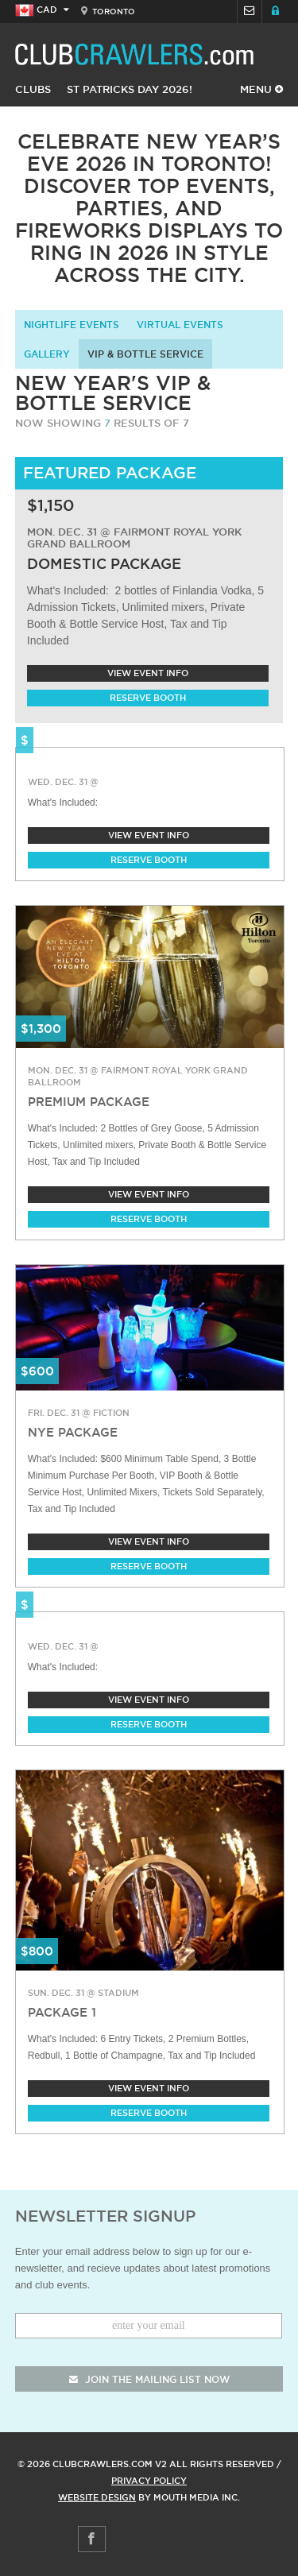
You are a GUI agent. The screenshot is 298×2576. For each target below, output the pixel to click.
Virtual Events (180, 324)
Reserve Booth (148, 697)
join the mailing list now (149, 2379)
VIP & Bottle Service (145, 354)
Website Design (97, 2497)
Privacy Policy (149, 2480)
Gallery (47, 354)
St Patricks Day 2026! (129, 89)
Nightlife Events (71, 324)
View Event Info (147, 673)
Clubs (33, 89)
